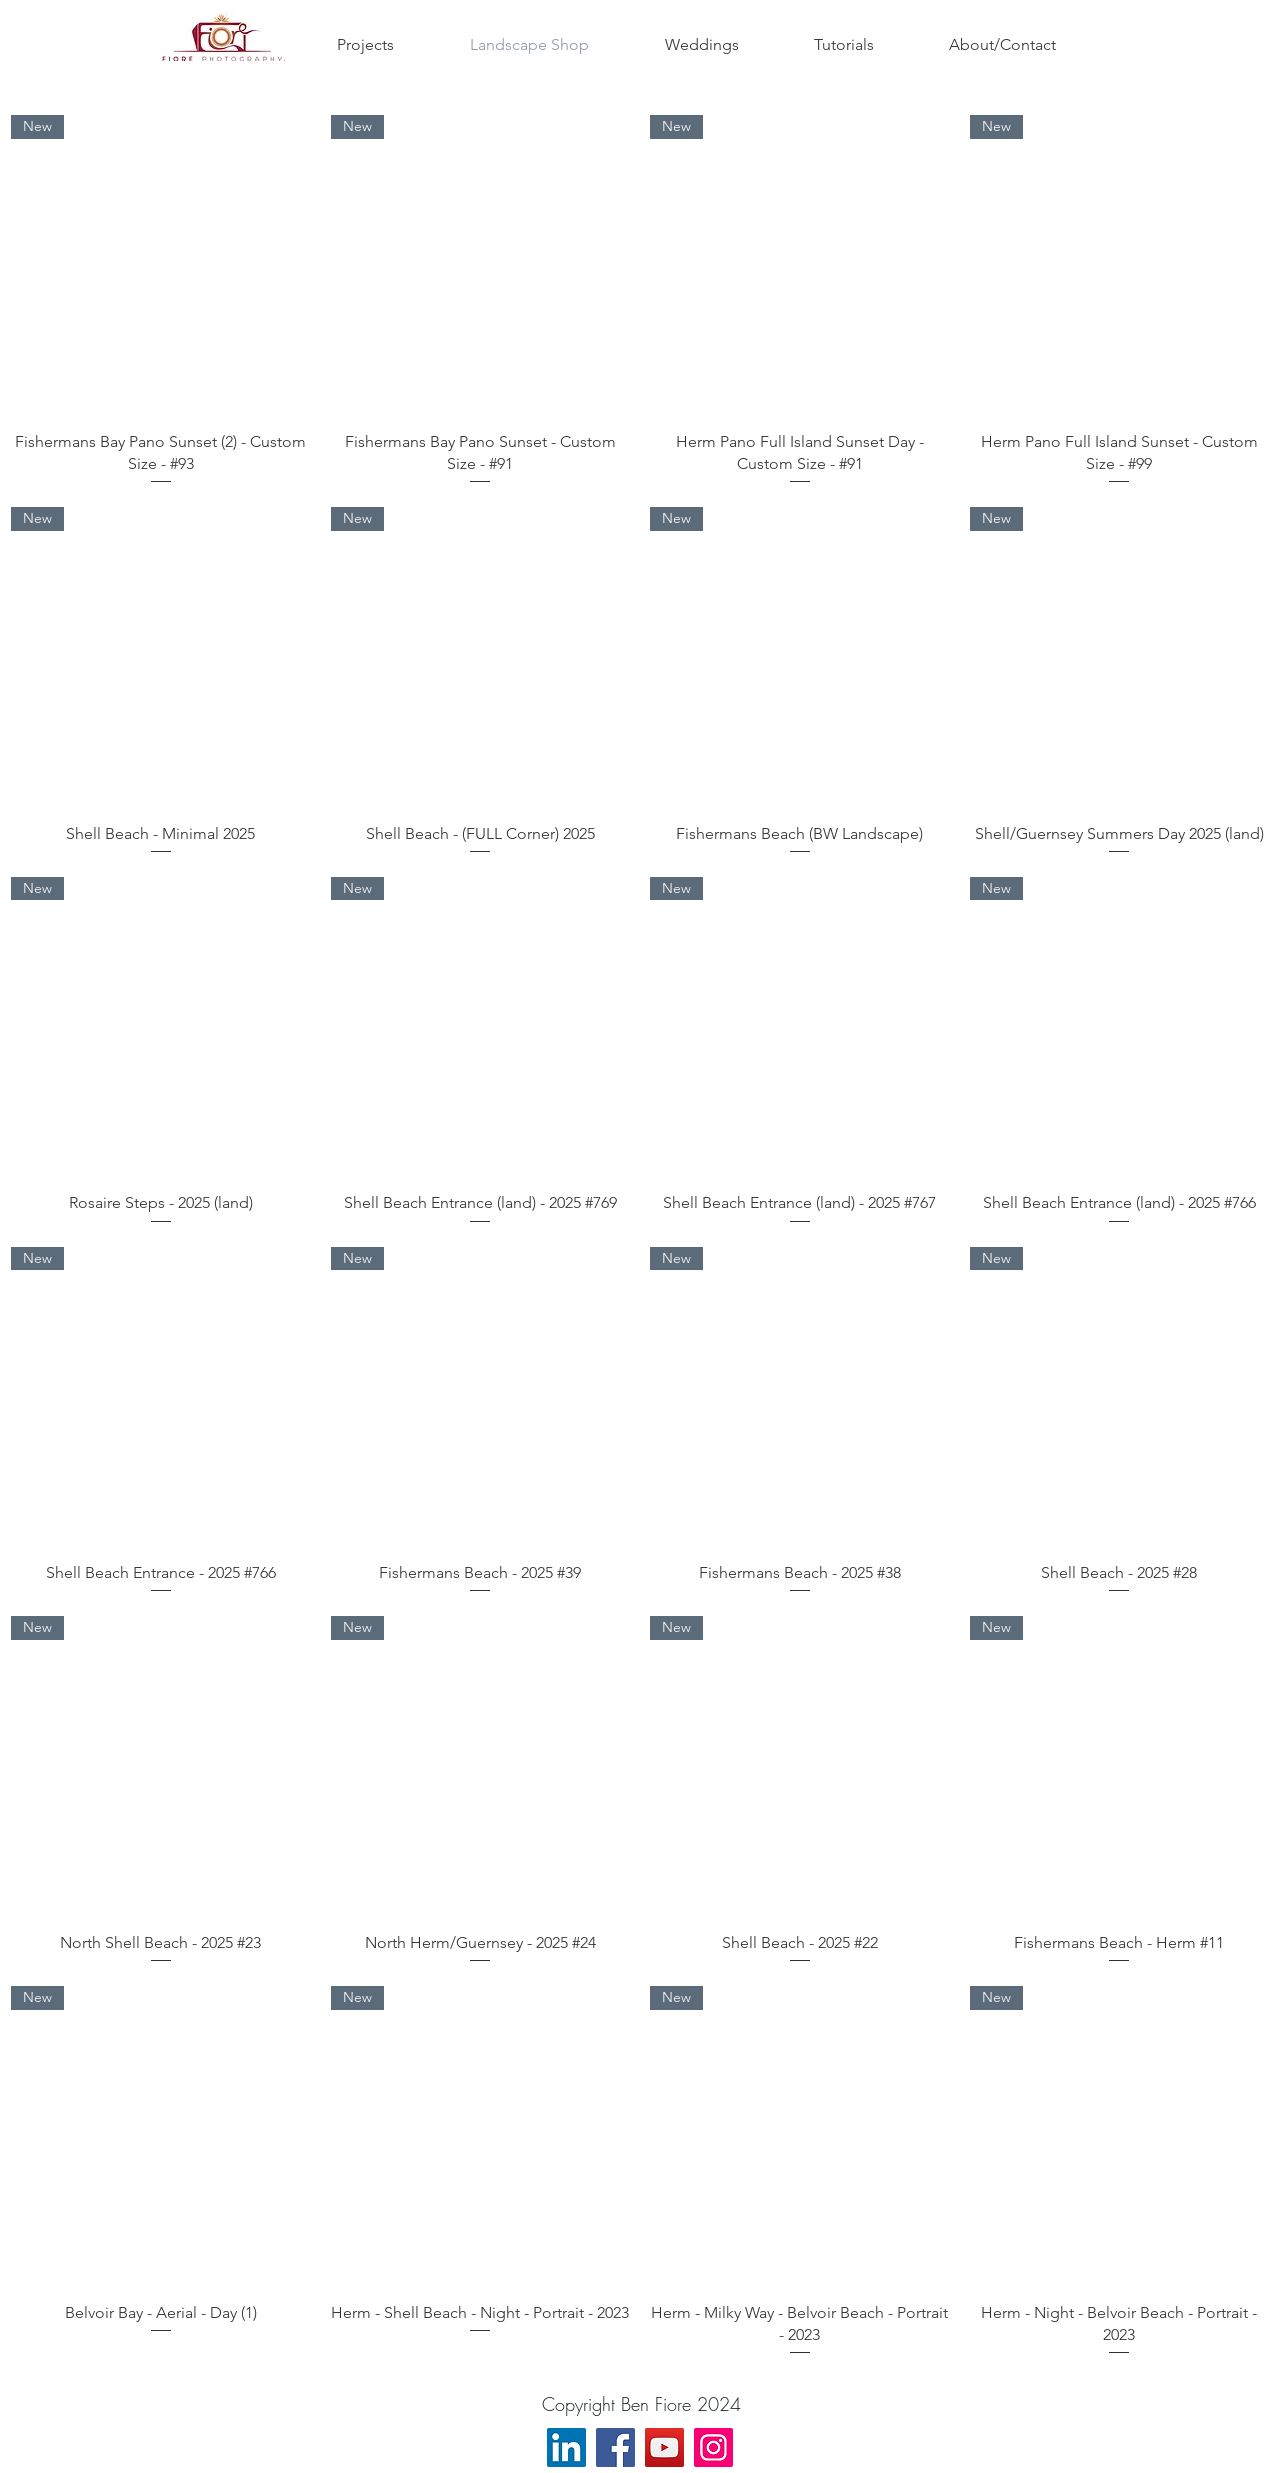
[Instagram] (713, 2447)
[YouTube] (664, 2447)
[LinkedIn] (566, 2447)
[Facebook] (615, 2447)
